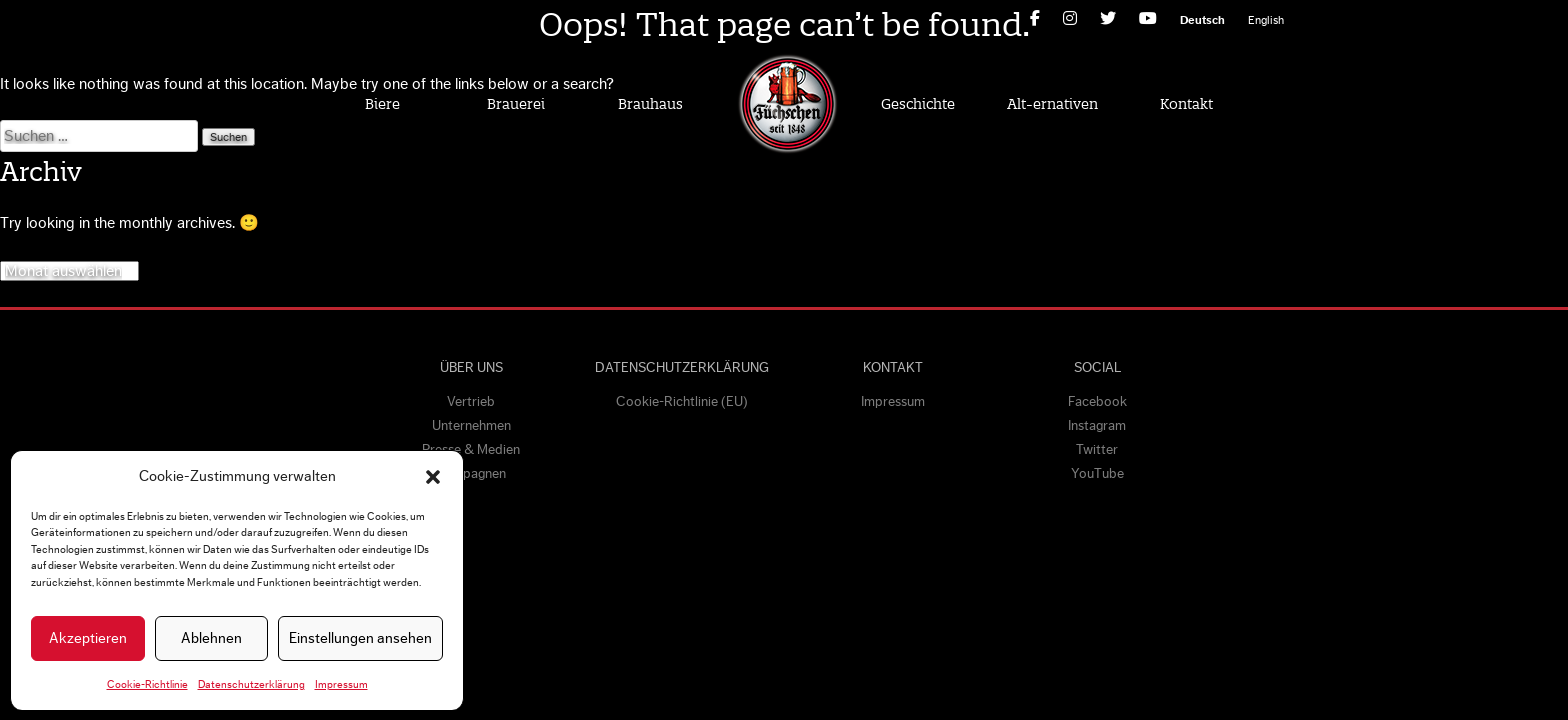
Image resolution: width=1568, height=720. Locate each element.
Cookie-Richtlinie (147, 684)
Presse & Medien (471, 450)
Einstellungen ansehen (360, 638)
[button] (433, 477)
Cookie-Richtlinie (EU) (682, 402)
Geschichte (918, 104)
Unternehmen (471, 426)
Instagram (1097, 426)
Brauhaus (650, 104)
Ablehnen (211, 638)
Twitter (1097, 450)
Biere (382, 104)
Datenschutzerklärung (251, 684)
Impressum (341, 684)
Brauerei (516, 104)
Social (1097, 368)
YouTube (1097, 474)
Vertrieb (471, 402)
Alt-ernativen (1052, 104)
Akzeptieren (88, 638)
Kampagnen (471, 474)
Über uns (471, 368)
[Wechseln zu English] (1266, 20)
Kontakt (1186, 104)
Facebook (1097, 402)
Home (787, 103)
